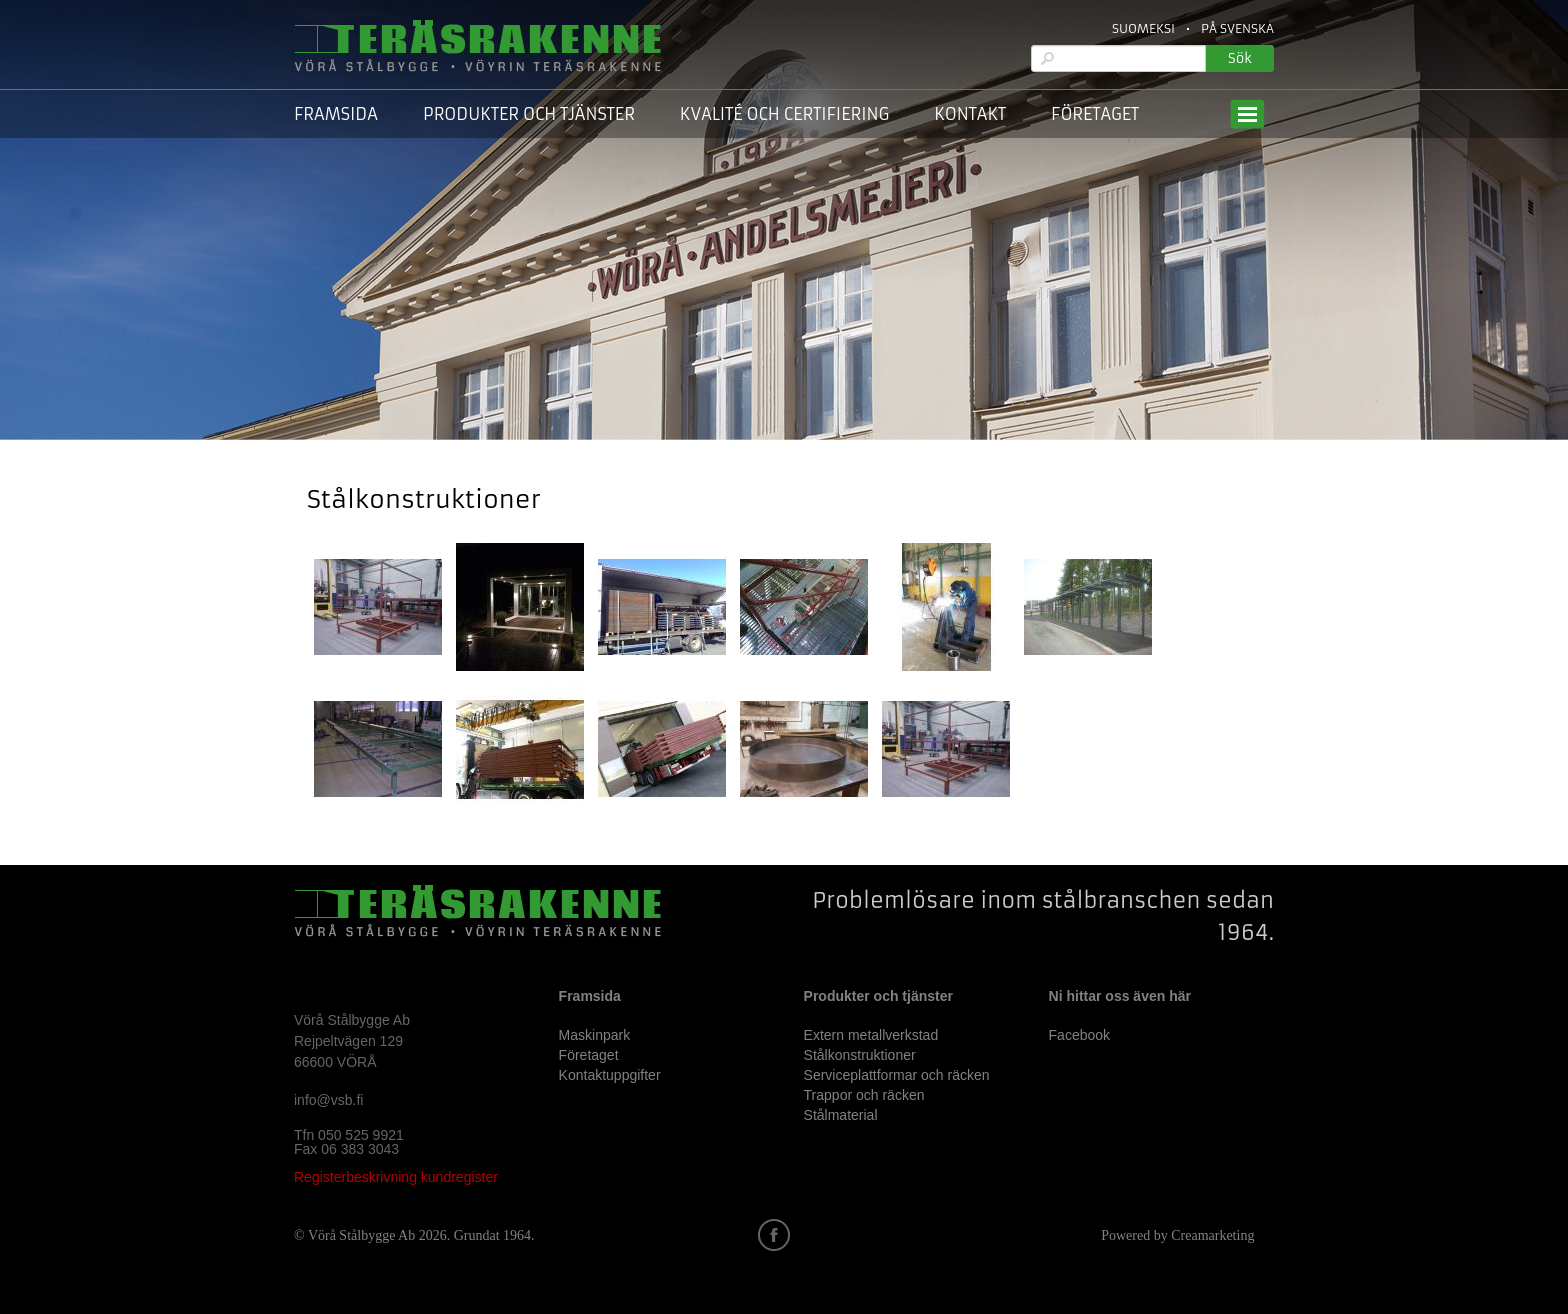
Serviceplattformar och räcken (897, 1075)
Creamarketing (1212, 1235)
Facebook (1079, 1035)
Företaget (1095, 114)
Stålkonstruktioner (860, 1055)
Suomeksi (1143, 28)
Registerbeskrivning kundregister (396, 1177)
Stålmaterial (841, 1115)
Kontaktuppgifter (610, 1075)
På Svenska (1237, 28)
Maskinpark (595, 1035)
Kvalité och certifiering (784, 114)
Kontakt (970, 114)
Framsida (336, 114)
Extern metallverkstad (871, 1035)
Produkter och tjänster (529, 114)
